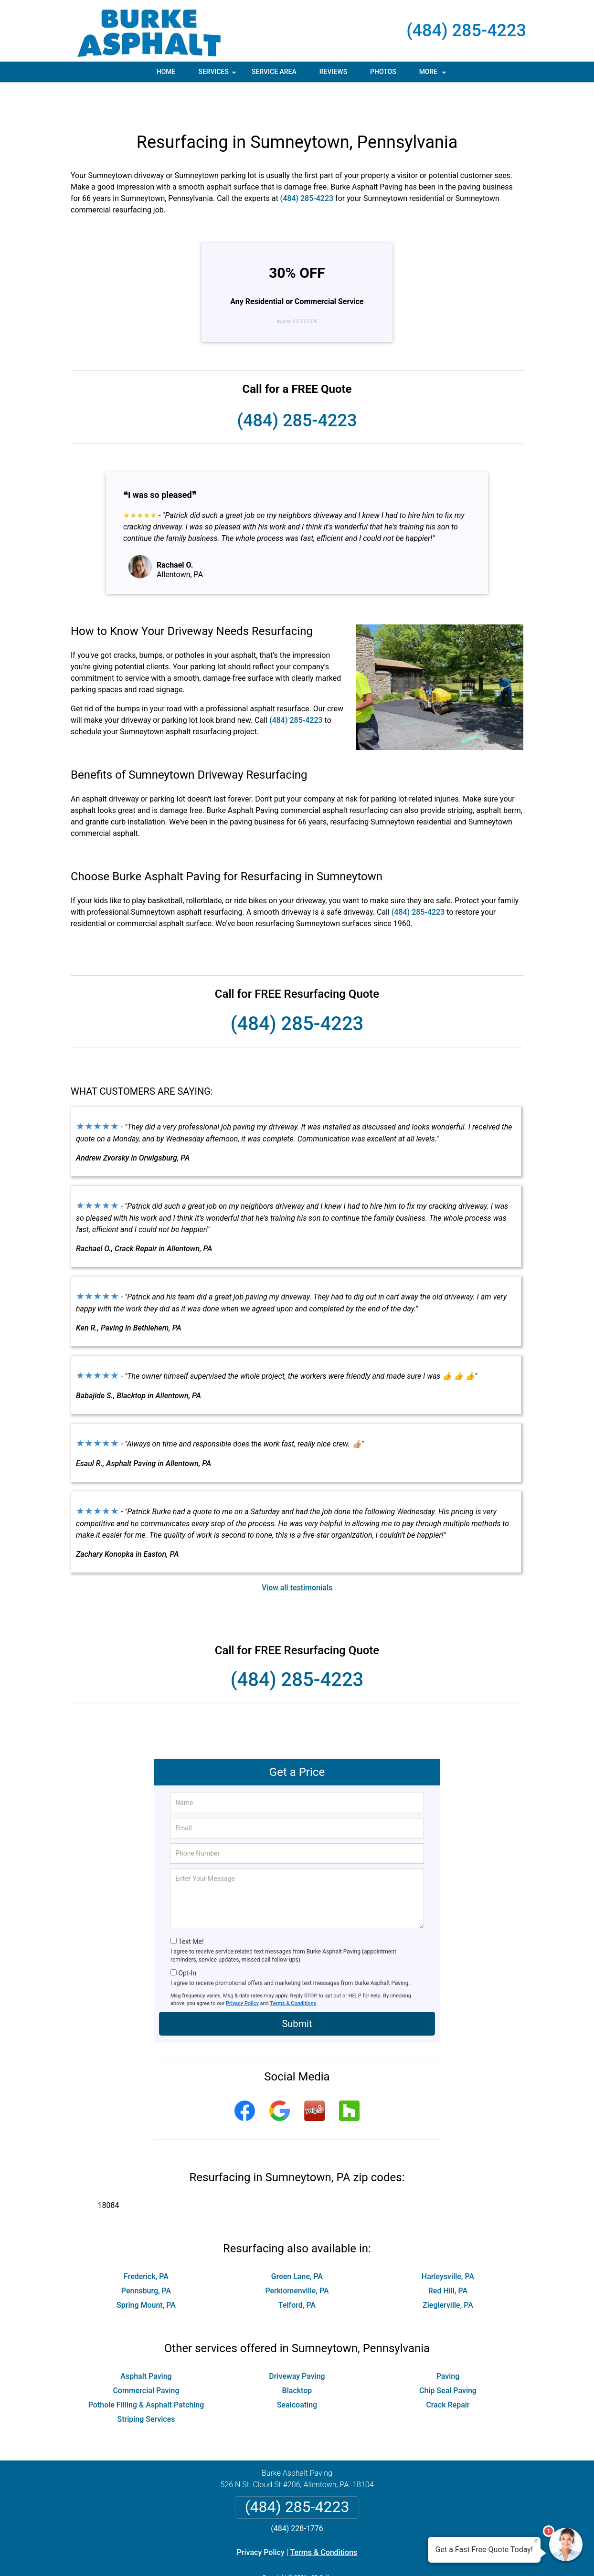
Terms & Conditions (293, 1970)
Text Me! (190, 1908)
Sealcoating (297, 2371)
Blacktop (297, 2357)
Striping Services (146, 2386)
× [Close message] (535, 2540)
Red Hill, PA (447, 2257)
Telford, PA (297, 2272)
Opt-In (187, 1940)
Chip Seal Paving (448, 2357)
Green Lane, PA (297, 2243)
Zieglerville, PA (448, 2272)
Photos (383, 71)
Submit (297, 1990)
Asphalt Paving (145, 2343)
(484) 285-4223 (466, 31)
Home (166, 71)
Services (218, 75)
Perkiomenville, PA (297, 2257)
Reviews (333, 71)
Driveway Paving (297, 2343)
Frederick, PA (146, 2243)
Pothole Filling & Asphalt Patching (146, 2371)
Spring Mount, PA (146, 2272)
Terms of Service (366, 2555)
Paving (448, 2343)
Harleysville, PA (448, 2243)
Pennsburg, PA (146, 2257)
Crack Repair (447, 2371)
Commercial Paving (146, 2357)
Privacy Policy (242, 1970)
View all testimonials (297, 1554)
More (433, 75)
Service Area (274, 71)
